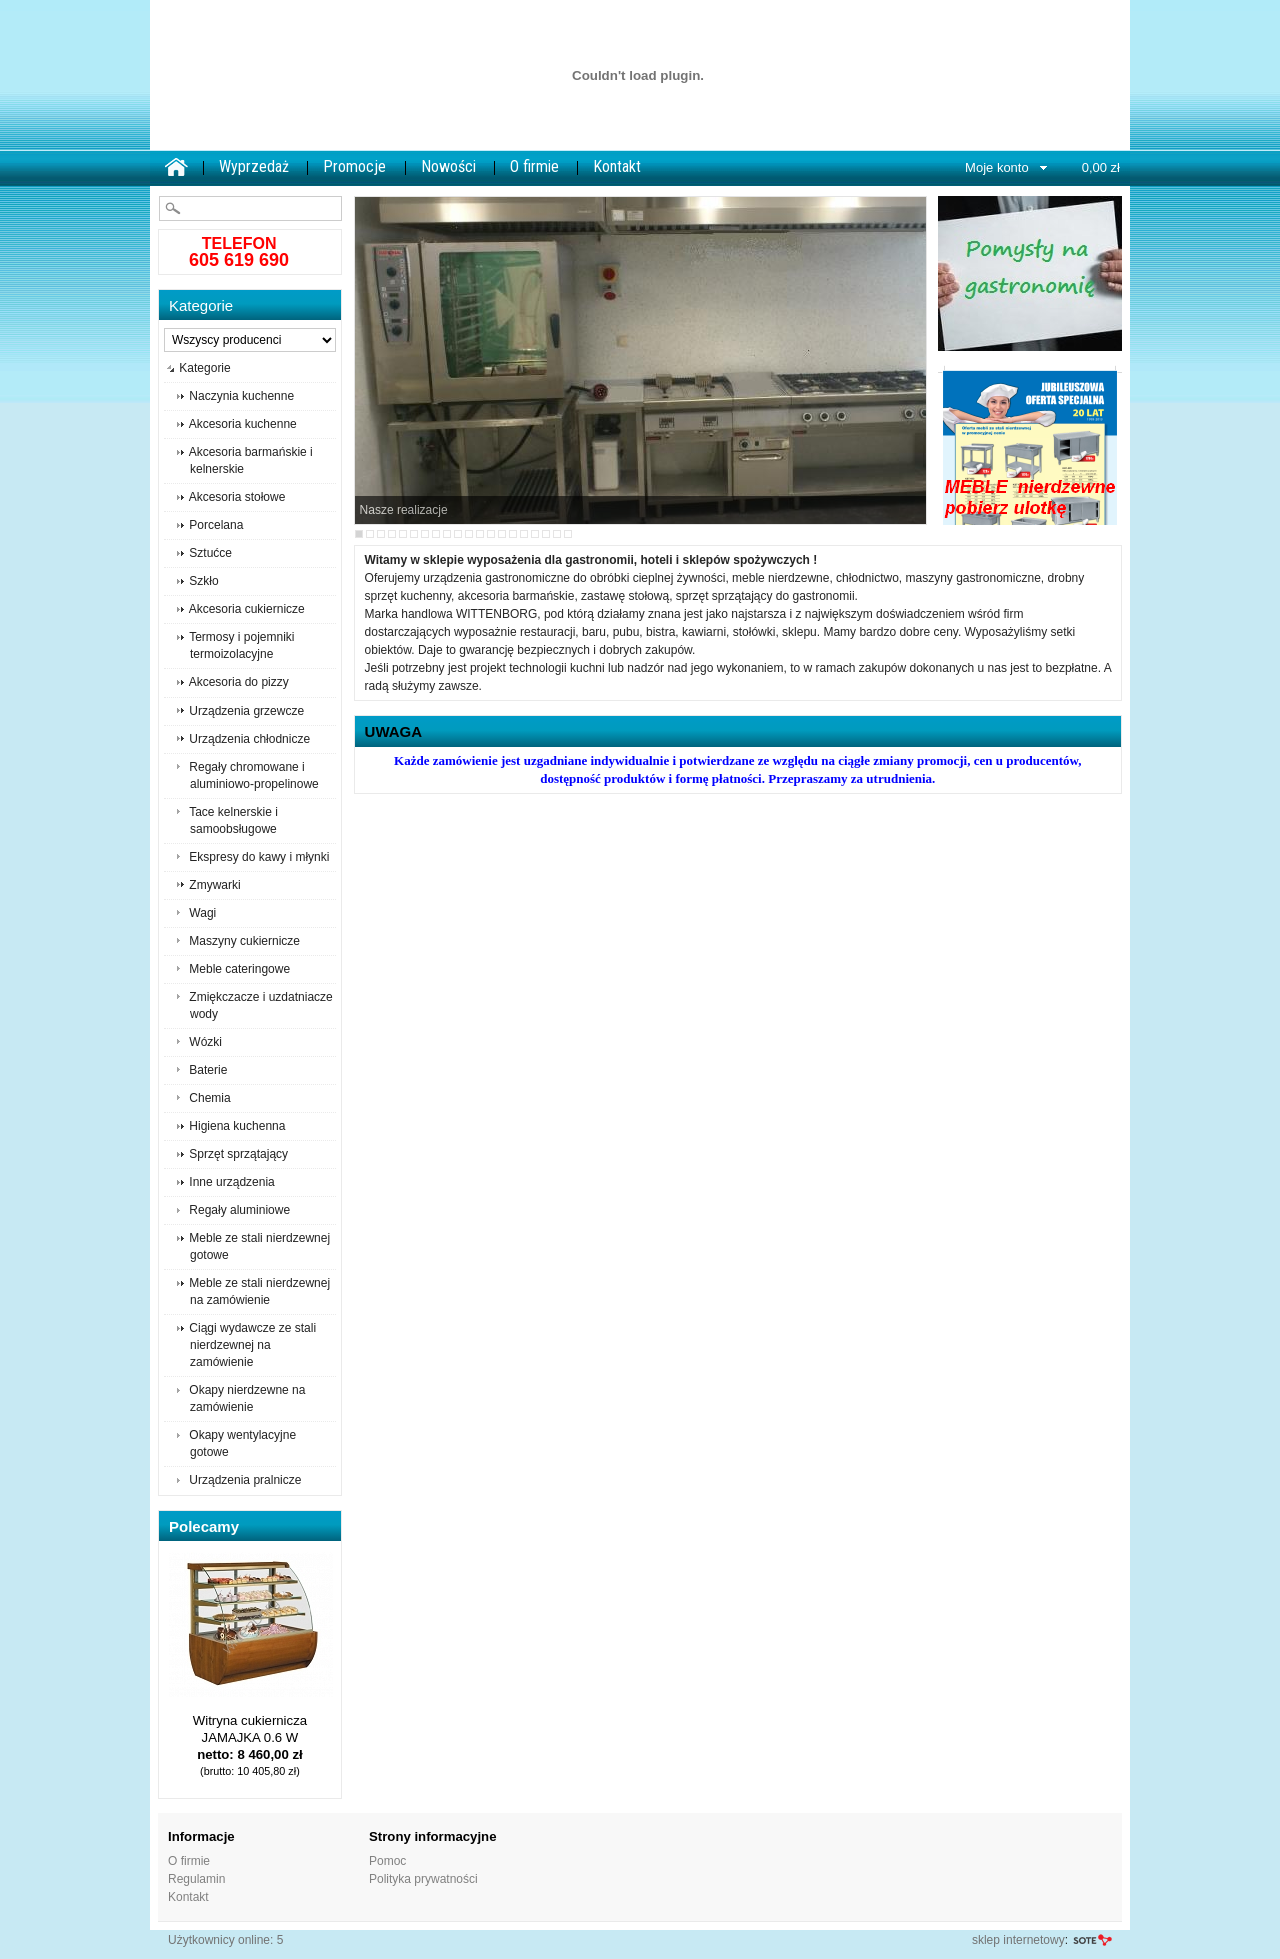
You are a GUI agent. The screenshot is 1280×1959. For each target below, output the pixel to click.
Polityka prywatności (423, 1879)
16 (524, 534)
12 (480, 534)
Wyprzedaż (254, 166)
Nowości (448, 166)
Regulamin (196, 1879)
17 (535, 534)
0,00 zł (1101, 167)
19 (557, 534)
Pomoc (387, 1861)
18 (546, 534)
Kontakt (617, 166)
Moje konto (997, 167)
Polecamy (204, 1526)
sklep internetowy (1018, 1940)
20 (568, 534)
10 (458, 534)
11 (469, 534)
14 (502, 534)
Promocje (354, 166)
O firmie (534, 166)
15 (513, 534)
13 (491, 534)
